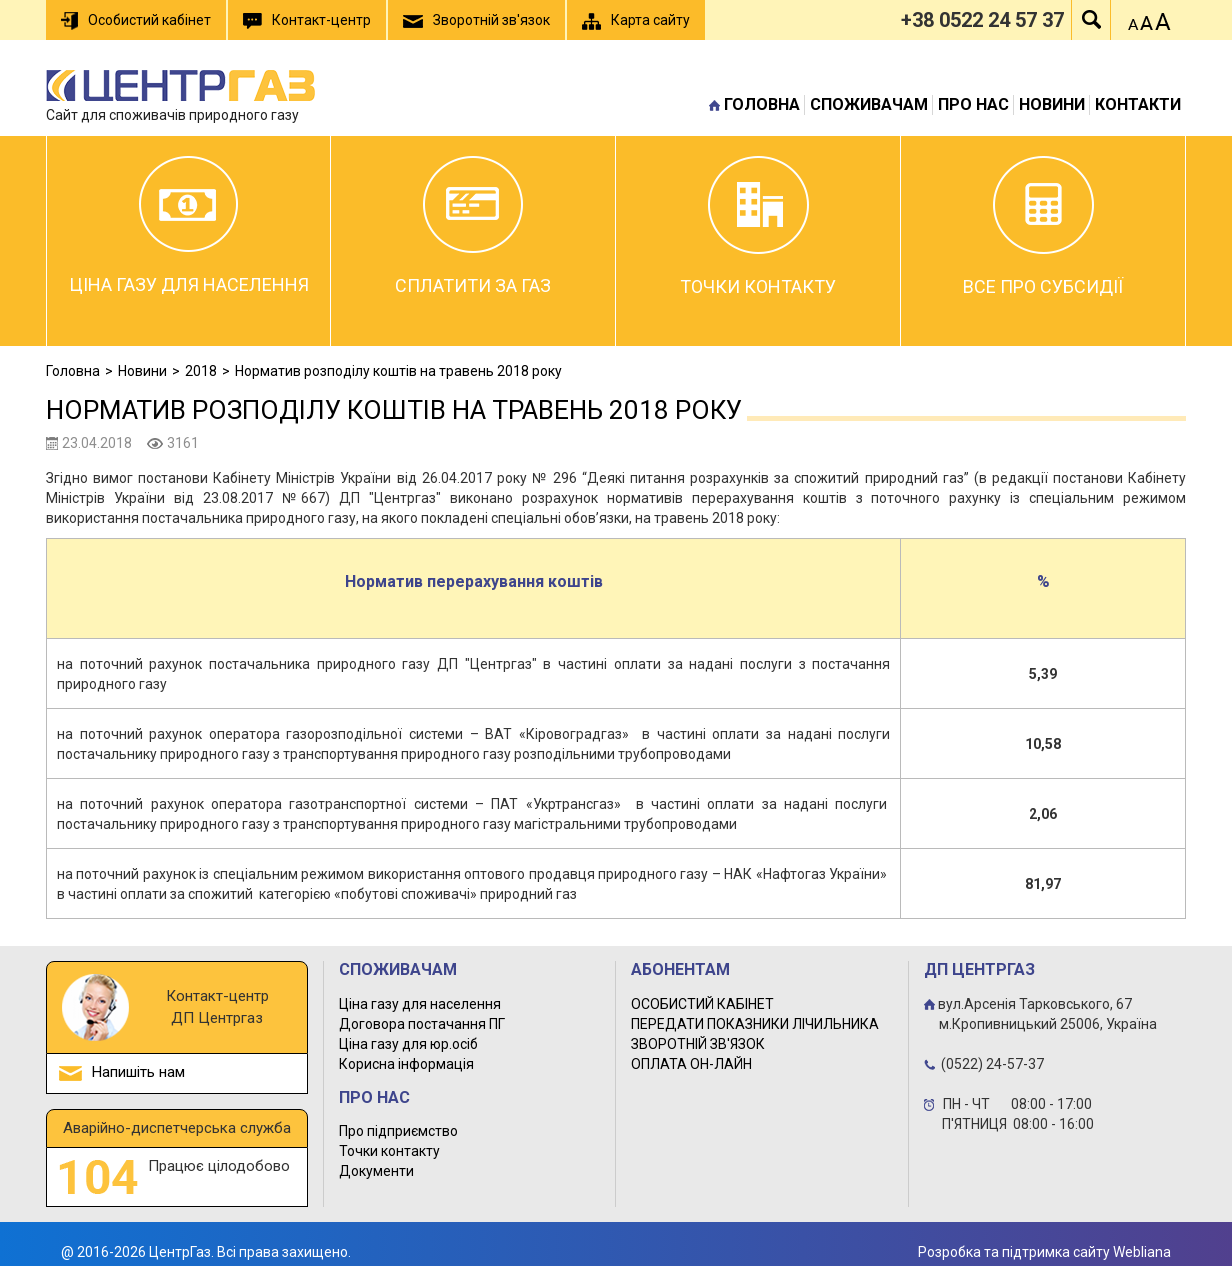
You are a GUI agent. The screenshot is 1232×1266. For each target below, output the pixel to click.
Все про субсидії (1043, 226)
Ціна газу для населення (189, 225)
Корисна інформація (406, 1064)
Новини (1052, 104)
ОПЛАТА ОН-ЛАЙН (691, 1064)
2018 (201, 371)
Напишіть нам (138, 1072)
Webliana (1142, 1252)
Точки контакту (758, 226)
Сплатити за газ (473, 226)
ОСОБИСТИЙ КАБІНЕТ (702, 1004)
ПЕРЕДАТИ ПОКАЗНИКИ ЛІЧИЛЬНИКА (755, 1024)
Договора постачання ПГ (422, 1024)
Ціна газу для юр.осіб (408, 1044)
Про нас (973, 104)
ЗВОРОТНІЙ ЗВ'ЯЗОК (698, 1044)
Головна (762, 104)
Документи (376, 1171)
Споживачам (869, 104)
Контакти (1138, 104)
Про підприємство (398, 1131)
